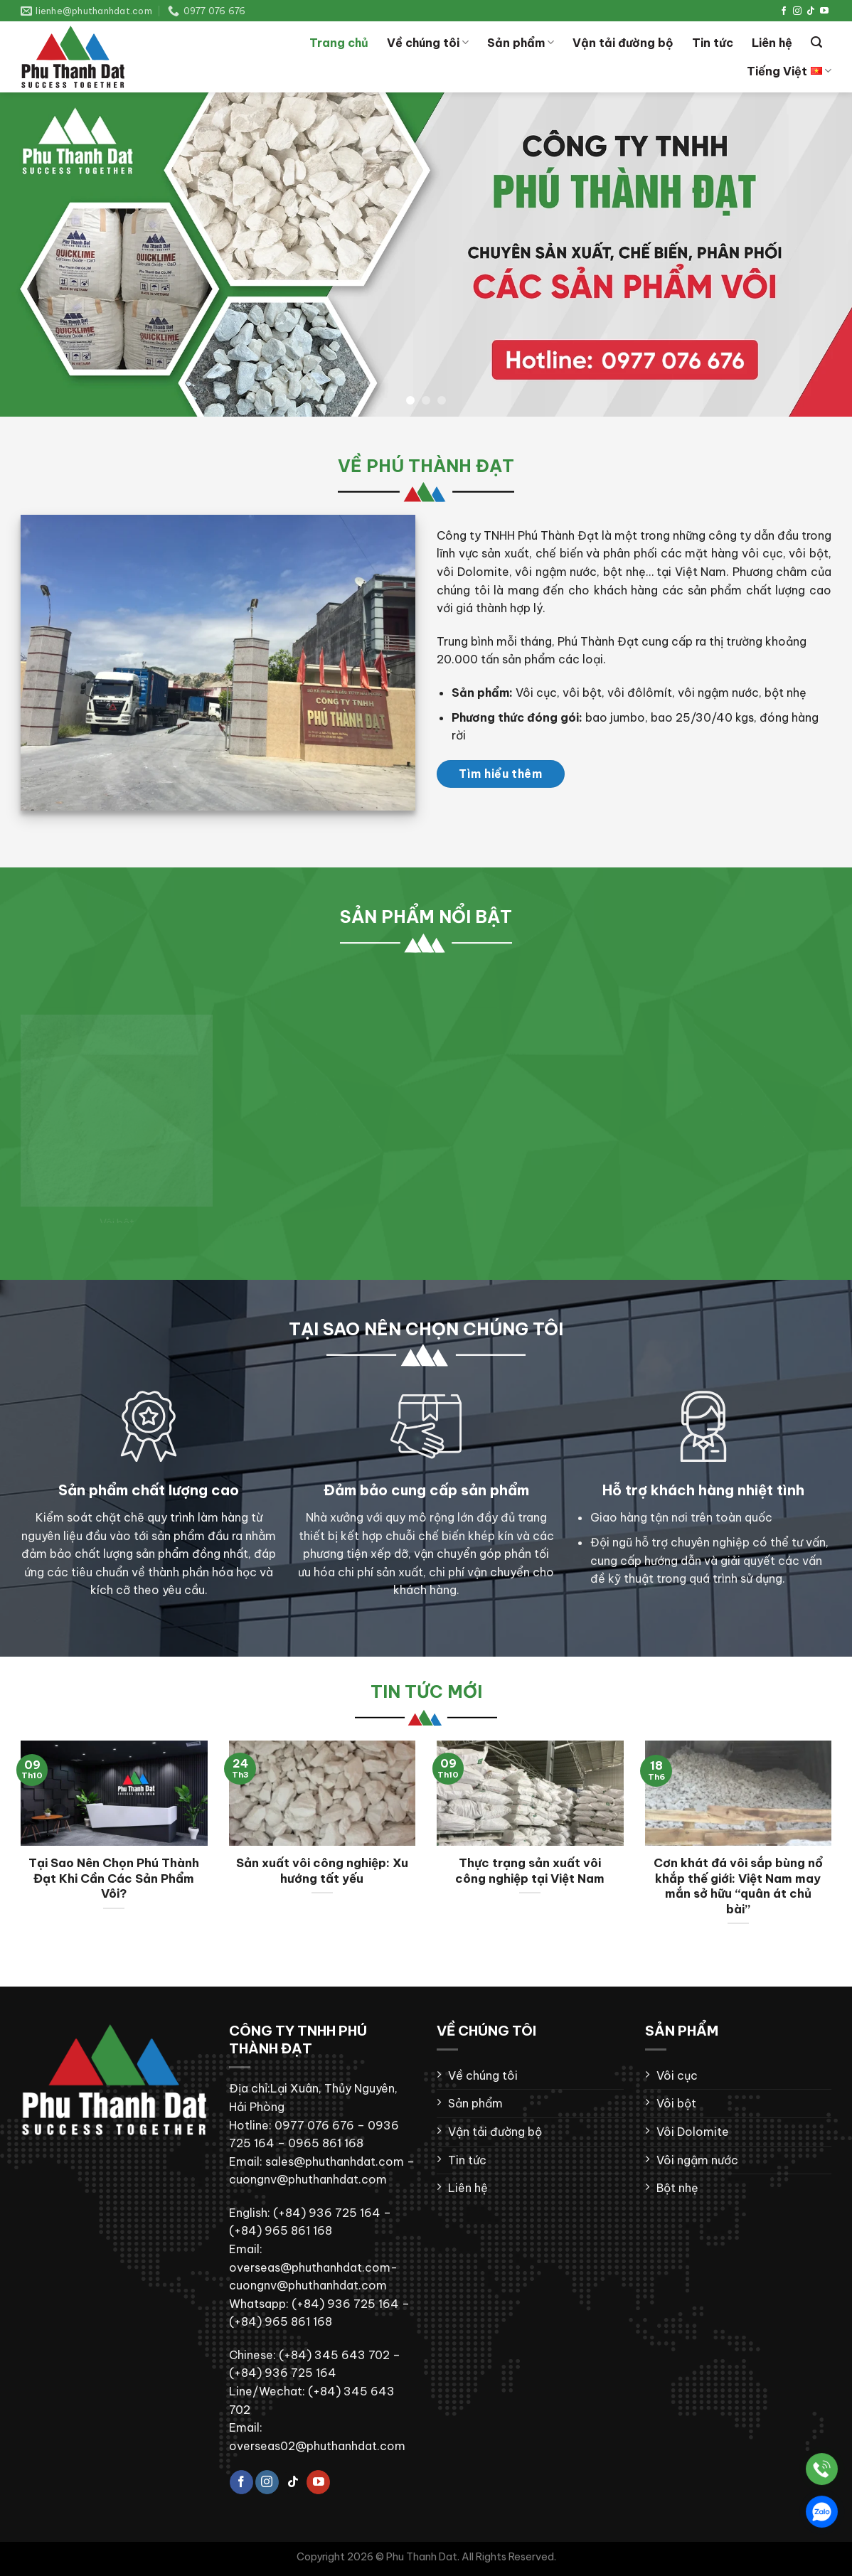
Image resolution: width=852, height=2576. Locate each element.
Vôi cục (677, 2075)
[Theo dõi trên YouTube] (824, 11)
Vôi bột (676, 2103)
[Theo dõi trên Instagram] (797, 11)
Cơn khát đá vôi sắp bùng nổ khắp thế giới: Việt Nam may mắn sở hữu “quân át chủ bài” (738, 1885)
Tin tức (712, 43)
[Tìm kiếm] (816, 42)
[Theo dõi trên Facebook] (783, 11)
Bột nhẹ (677, 2188)
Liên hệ (772, 43)
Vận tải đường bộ (623, 43)
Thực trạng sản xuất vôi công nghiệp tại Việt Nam (530, 1870)
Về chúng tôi (428, 43)
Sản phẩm (520, 43)
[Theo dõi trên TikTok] (810, 11)
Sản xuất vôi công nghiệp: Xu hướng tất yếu (322, 1870)
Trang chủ (338, 43)
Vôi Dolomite (692, 2132)
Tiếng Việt (789, 71)
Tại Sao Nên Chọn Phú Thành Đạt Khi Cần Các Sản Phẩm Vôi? (113, 1878)
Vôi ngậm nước (697, 2160)
